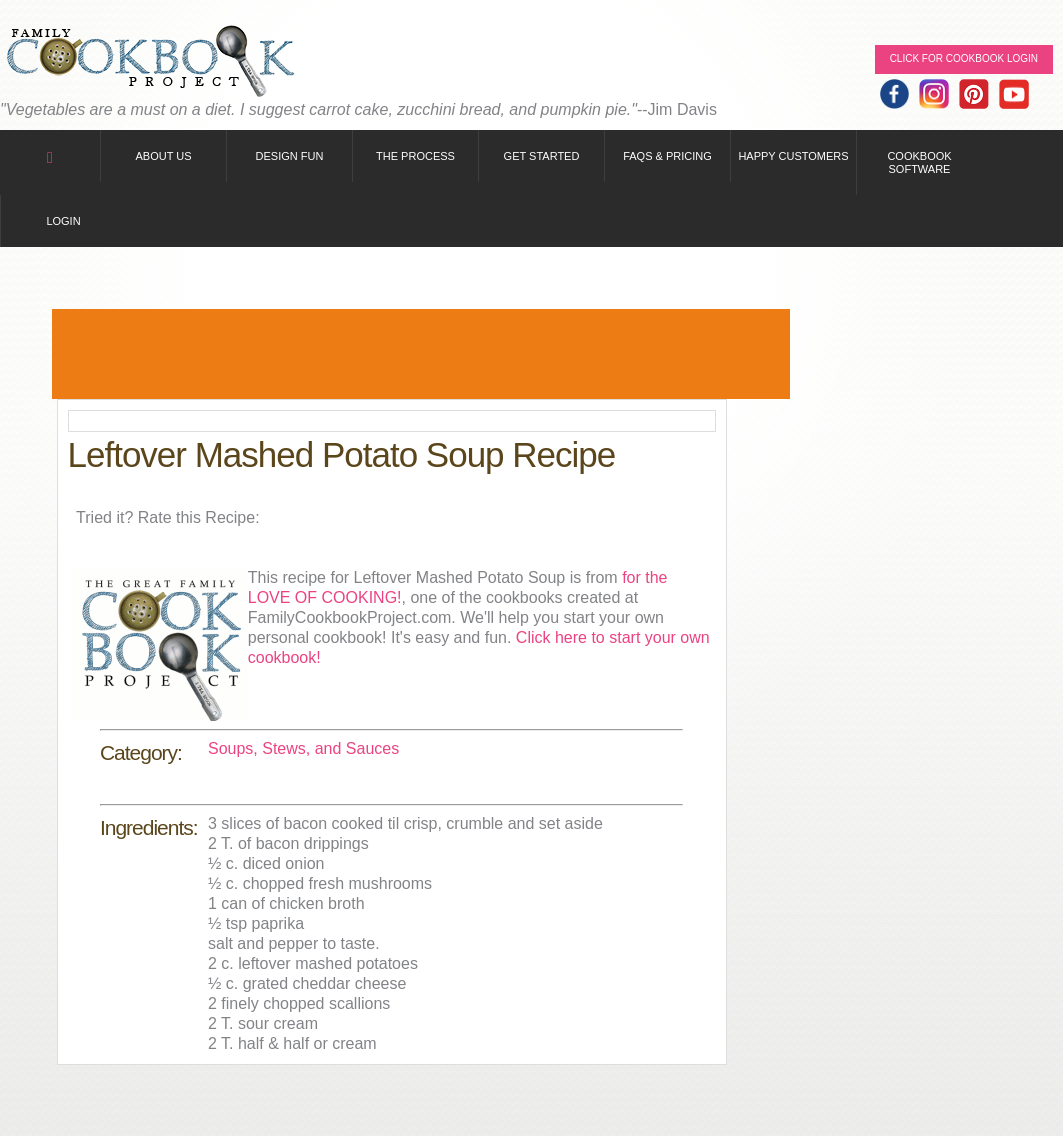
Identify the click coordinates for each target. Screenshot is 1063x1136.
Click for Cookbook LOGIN (964, 58)
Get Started (542, 156)
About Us (163, 156)
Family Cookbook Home (150, 62)
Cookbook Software (919, 162)
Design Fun (290, 156)
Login (63, 221)
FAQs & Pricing (667, 156)
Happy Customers (793, 156)
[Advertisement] (421, 354)
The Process (415, 156)
